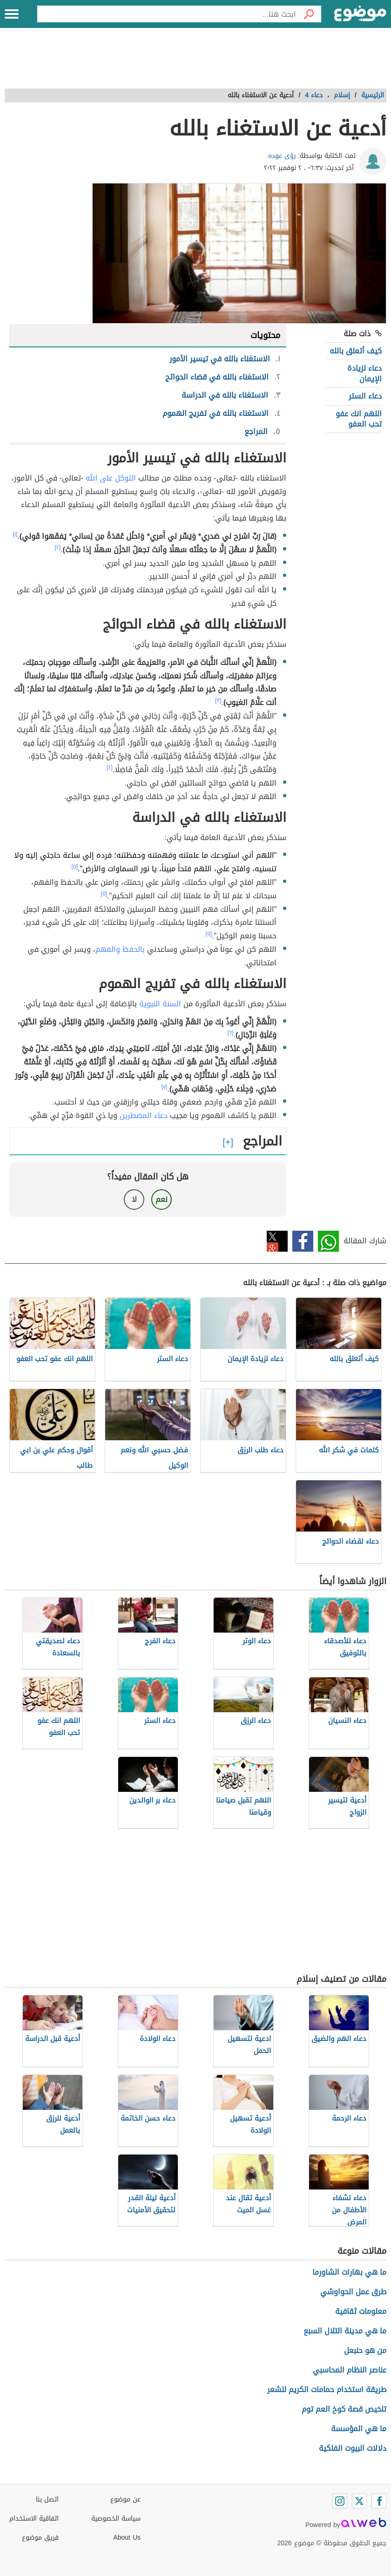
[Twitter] (359, 2501)
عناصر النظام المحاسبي (349, 2370)
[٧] (165, 1087)
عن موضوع (125, 2499)
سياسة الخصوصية (116, 2518)
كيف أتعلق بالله (356, 351)
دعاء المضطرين (144, 1115)
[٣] (218, 700)
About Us (127, 2537)
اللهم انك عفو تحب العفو (359, 419)
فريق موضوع (40, 2537)
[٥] (74, 866)
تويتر (277, 1241)
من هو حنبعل (365, 2350)
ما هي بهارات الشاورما (349, 2272)
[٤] (110, 767)
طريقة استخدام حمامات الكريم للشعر (326, 2389)
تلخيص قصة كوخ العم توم (344, 2409)
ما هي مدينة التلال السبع (344, 2331)
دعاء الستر (365, 396)
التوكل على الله (111, 478)
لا (134, 1199)
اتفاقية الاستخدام (34, 2518)
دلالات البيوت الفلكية (352, 2448)
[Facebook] (378, 2501)
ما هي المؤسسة (358, 2428)
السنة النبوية (160, 1004)
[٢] (57, 547)
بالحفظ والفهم (120, 949)
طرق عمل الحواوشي (353, 2292)
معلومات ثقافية (360, 2311)
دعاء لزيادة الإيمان (364, 373)
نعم (161, 1199)
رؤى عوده (282, 155)
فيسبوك (302, 1241)
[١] (15, 534)
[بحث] (308, 14)
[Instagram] (339, 2501)
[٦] (231, 1033)
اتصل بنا (47, 2499)
